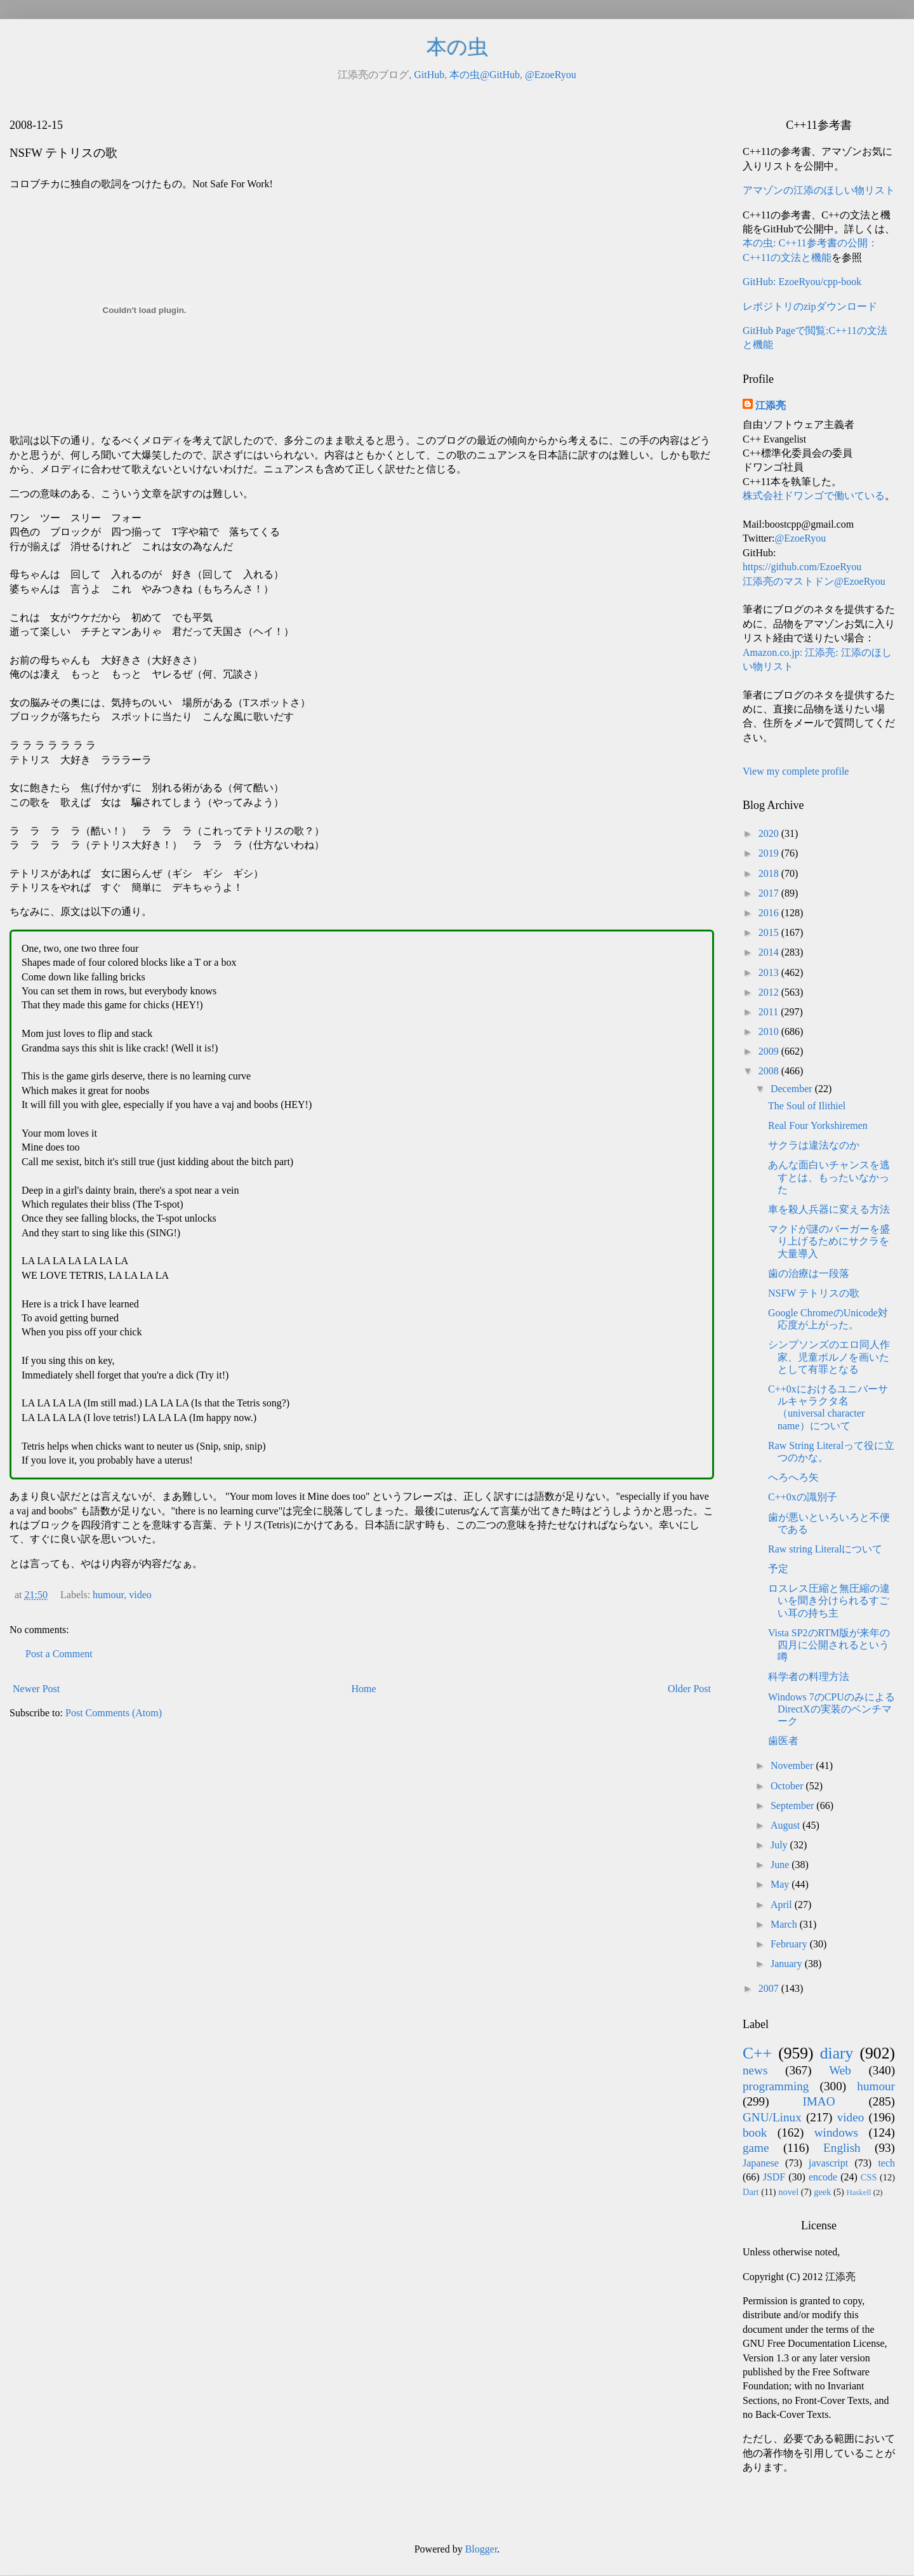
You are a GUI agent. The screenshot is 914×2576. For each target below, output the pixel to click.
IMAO (818, 2101)
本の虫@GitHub (484, 74)
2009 (769, 1051)
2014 (769, 952)
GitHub (429, 74)
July (780, 1844)
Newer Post (36, 1688)
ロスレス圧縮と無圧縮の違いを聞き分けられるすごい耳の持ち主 (829, 1600)
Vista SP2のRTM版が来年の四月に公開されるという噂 (829, 1644)
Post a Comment (59, 1653)
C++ (757, 2053)
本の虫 (457, 47)
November (793, 1765)
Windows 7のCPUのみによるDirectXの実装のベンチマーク (831, 1709)
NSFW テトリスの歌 (813, 1293)
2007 (769, 1988)
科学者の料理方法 (808, 1676)
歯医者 (783, 1740)
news (755, 2070)
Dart (751, 2192)
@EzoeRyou (550, 74)
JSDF (774, 2177)
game (756, 2147)
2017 (769, 893)
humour (108, 1594)
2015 (769, 932)
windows (836, 2132)
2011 (769, 1011)
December (793, 1088)
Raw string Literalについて (825, 1549)
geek (822, 2192)
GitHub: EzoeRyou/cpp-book (802, 281)
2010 (769, 1031)
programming (776, 2086)
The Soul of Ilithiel (806, 1105)
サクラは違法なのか (813, 1145)
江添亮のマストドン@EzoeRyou (814, 581)
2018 (769, 873)
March (785, 1924)
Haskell (858, 2192)
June (781, 1864)
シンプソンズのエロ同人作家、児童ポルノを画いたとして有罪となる (829, 1356)
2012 (769, 992)
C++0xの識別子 (802, 1497)
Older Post (689, 1688)
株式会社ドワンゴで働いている (814, 495)
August (786, 1825)
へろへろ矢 (793, 1477)
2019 (769, 853)
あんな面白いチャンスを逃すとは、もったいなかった (829, 1176)
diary (837, 2053)
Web (840, 2070)
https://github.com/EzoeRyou (802, 566)
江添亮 (770, 405)
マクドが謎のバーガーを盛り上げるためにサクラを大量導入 (829, 1241)
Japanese (761, 2163)
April (783, 1904)
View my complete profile (796, 771)
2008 (769, 1070)
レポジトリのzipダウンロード (810, 306)
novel (788, 2192)
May (781, 1884)
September (793, 1805)
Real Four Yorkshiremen (818, 1125)
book (755, 2132)
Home (364, 1688)
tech (886, 2163)
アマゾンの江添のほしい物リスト (819, 190)
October (788, 1785)
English (842, 2147)
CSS (869, 2177)
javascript (828, 2163)
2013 (769, 972)
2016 (769, 912)
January (788, 1963)
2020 (769, 833)
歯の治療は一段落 (808, 1273)
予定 (778, 1568)
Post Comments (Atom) (113, 1712)
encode (823, 2177)
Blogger (481, 2549)
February (790, 1944)
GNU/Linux (772, 2117)
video (140, 1594)
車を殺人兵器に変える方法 (829, 1209)
